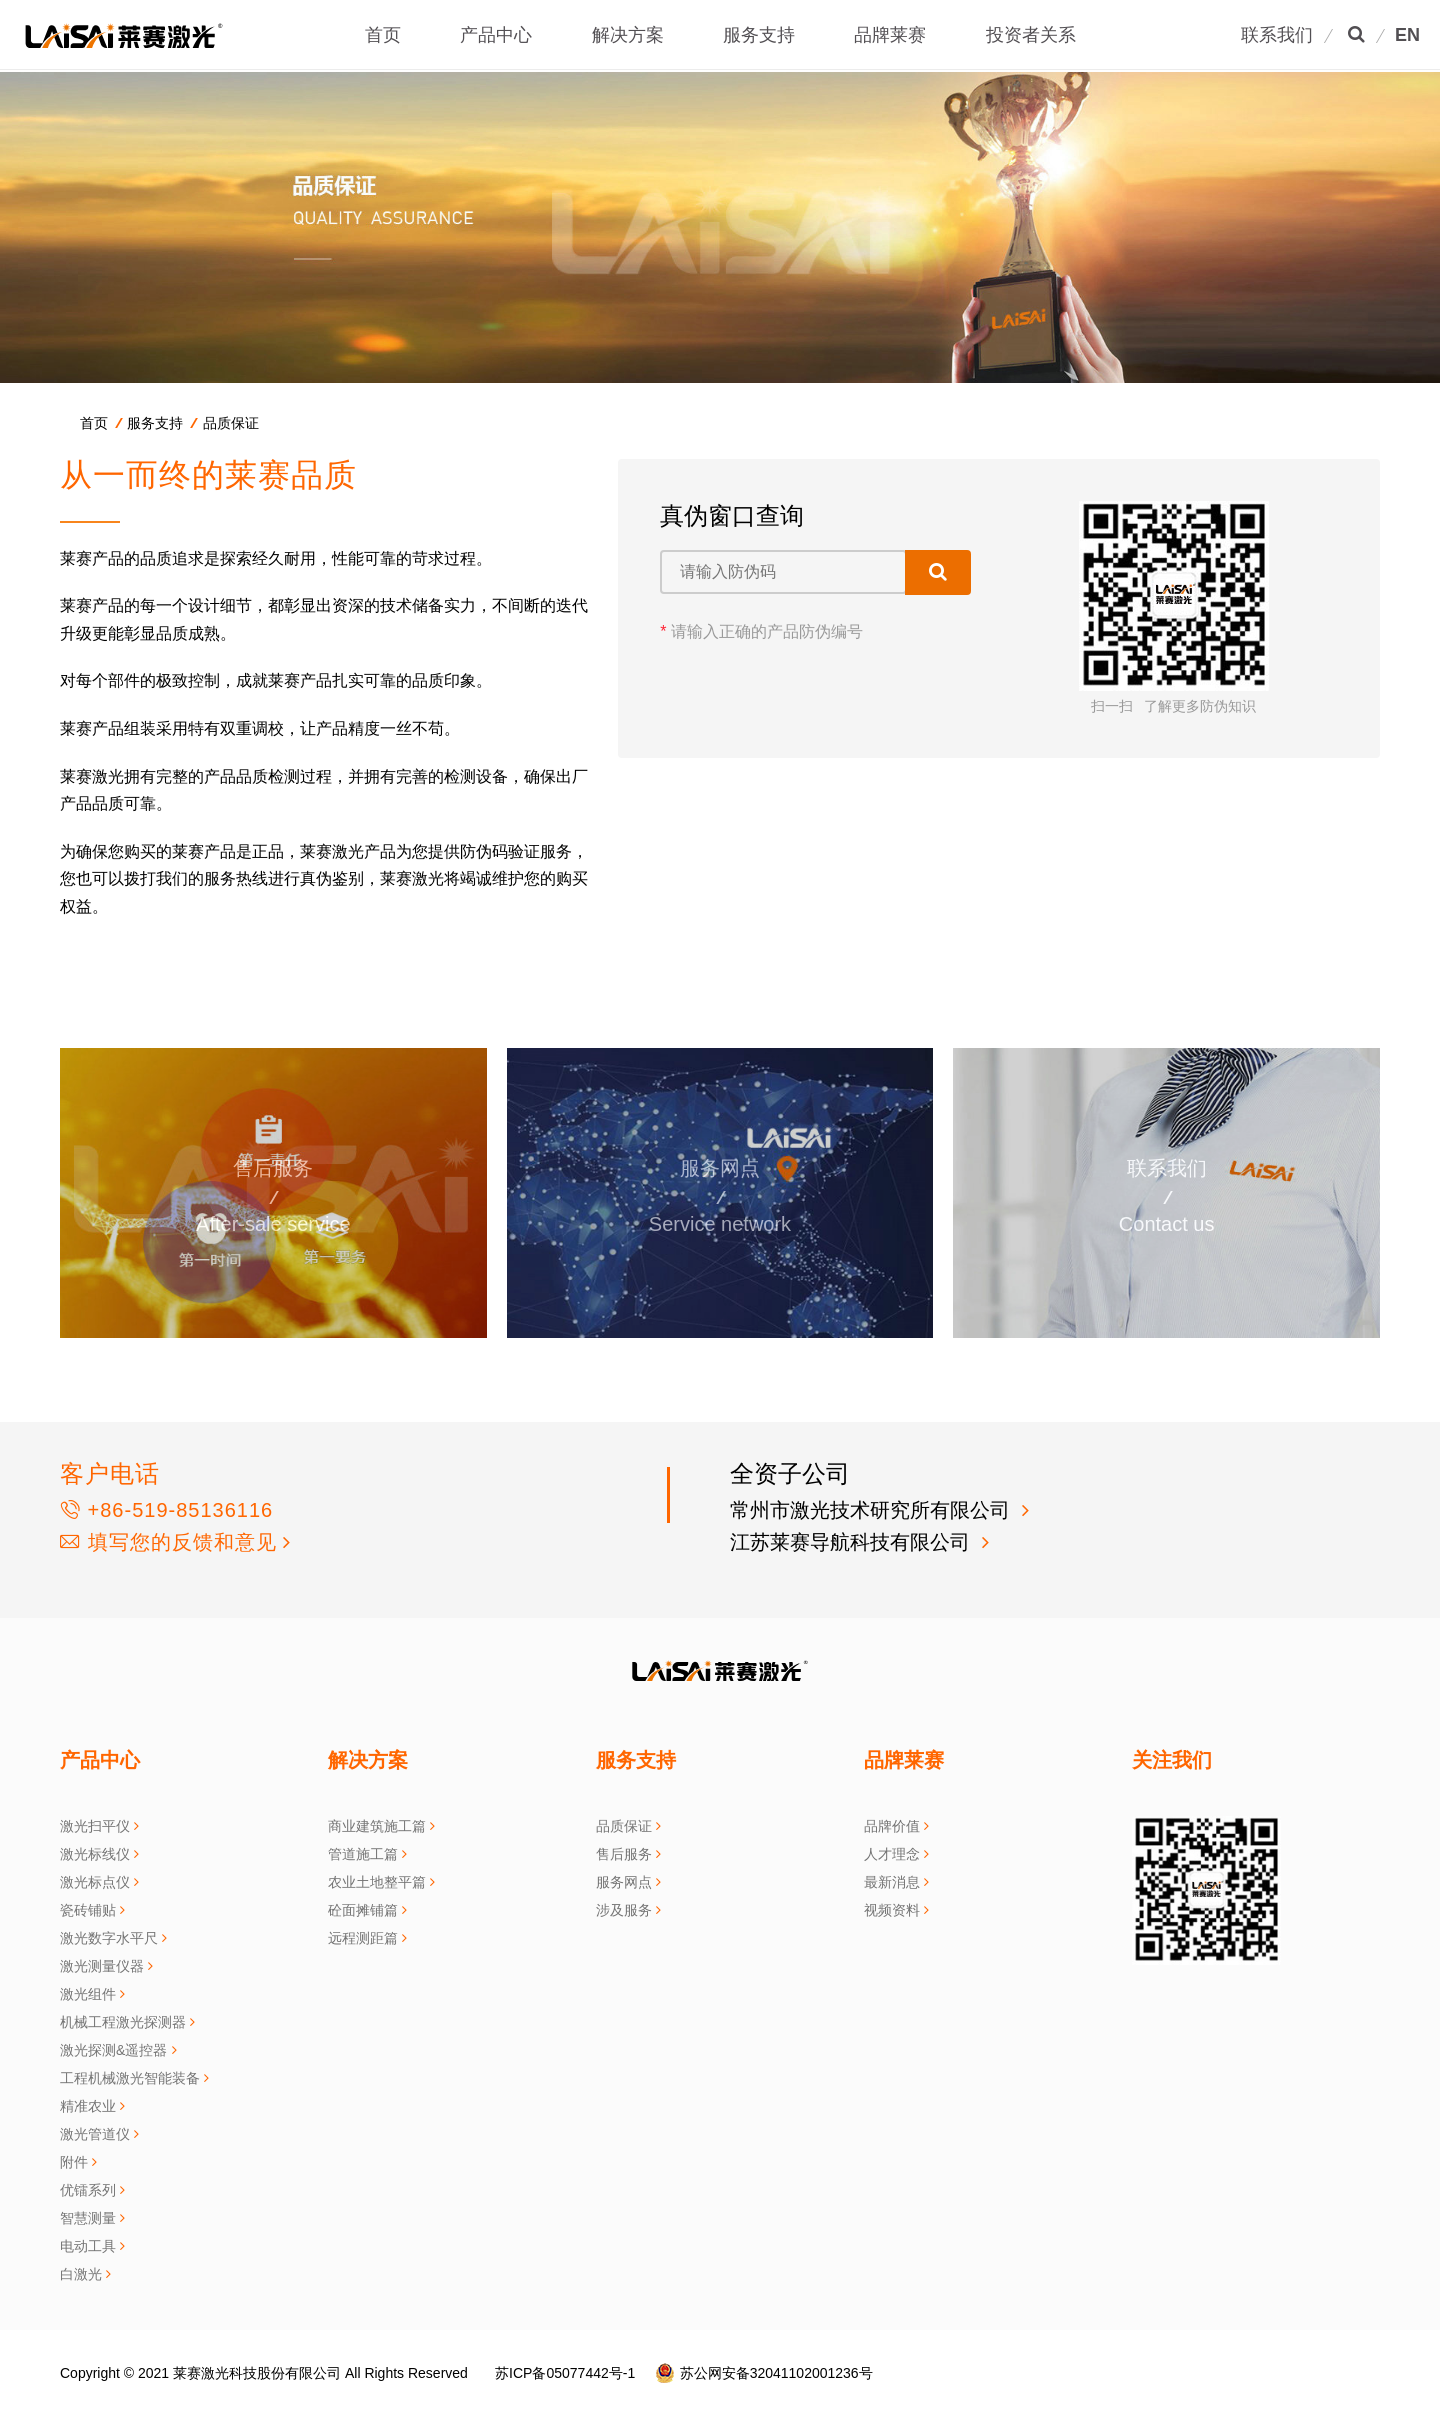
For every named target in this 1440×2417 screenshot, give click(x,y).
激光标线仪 (95, 1854)
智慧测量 (88, 2218)
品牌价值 (892, 1826)
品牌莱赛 (890, 35)
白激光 (81, 2274)
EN (1407, 35)
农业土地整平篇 (377, 1882)
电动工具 (88, 2246)
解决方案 (628, 35)
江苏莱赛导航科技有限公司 (853, 1542)
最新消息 (892, 1882)
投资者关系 (1031, 35)
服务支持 (759, 35)
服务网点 (624, 1882)
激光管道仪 (95, 2134)
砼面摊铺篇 (363, 1910)
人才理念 (892, 1854)
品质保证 (231, 423)
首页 (383, 35)
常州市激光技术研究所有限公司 (873, 1510)
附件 (74, 2162)
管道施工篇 (363, 1854)
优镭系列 (88, 2190)
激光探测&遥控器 (113, 2050)
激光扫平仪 (95, 1826)
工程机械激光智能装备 (130, 2078)
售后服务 (624, 1854)
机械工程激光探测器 (123, 2022)
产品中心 (496, 35)
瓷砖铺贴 (88, 1910)
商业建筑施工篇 (377, 1826)
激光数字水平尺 (109, 1938)
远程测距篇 (363, 1938)
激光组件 (88, 1994)
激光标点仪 (95, 1882)
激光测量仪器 (102, 1966)
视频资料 (892, 1910)
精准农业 (88, 2106)
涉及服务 (624, 1910)
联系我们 (1277, 35)
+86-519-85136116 (166, 1510)
